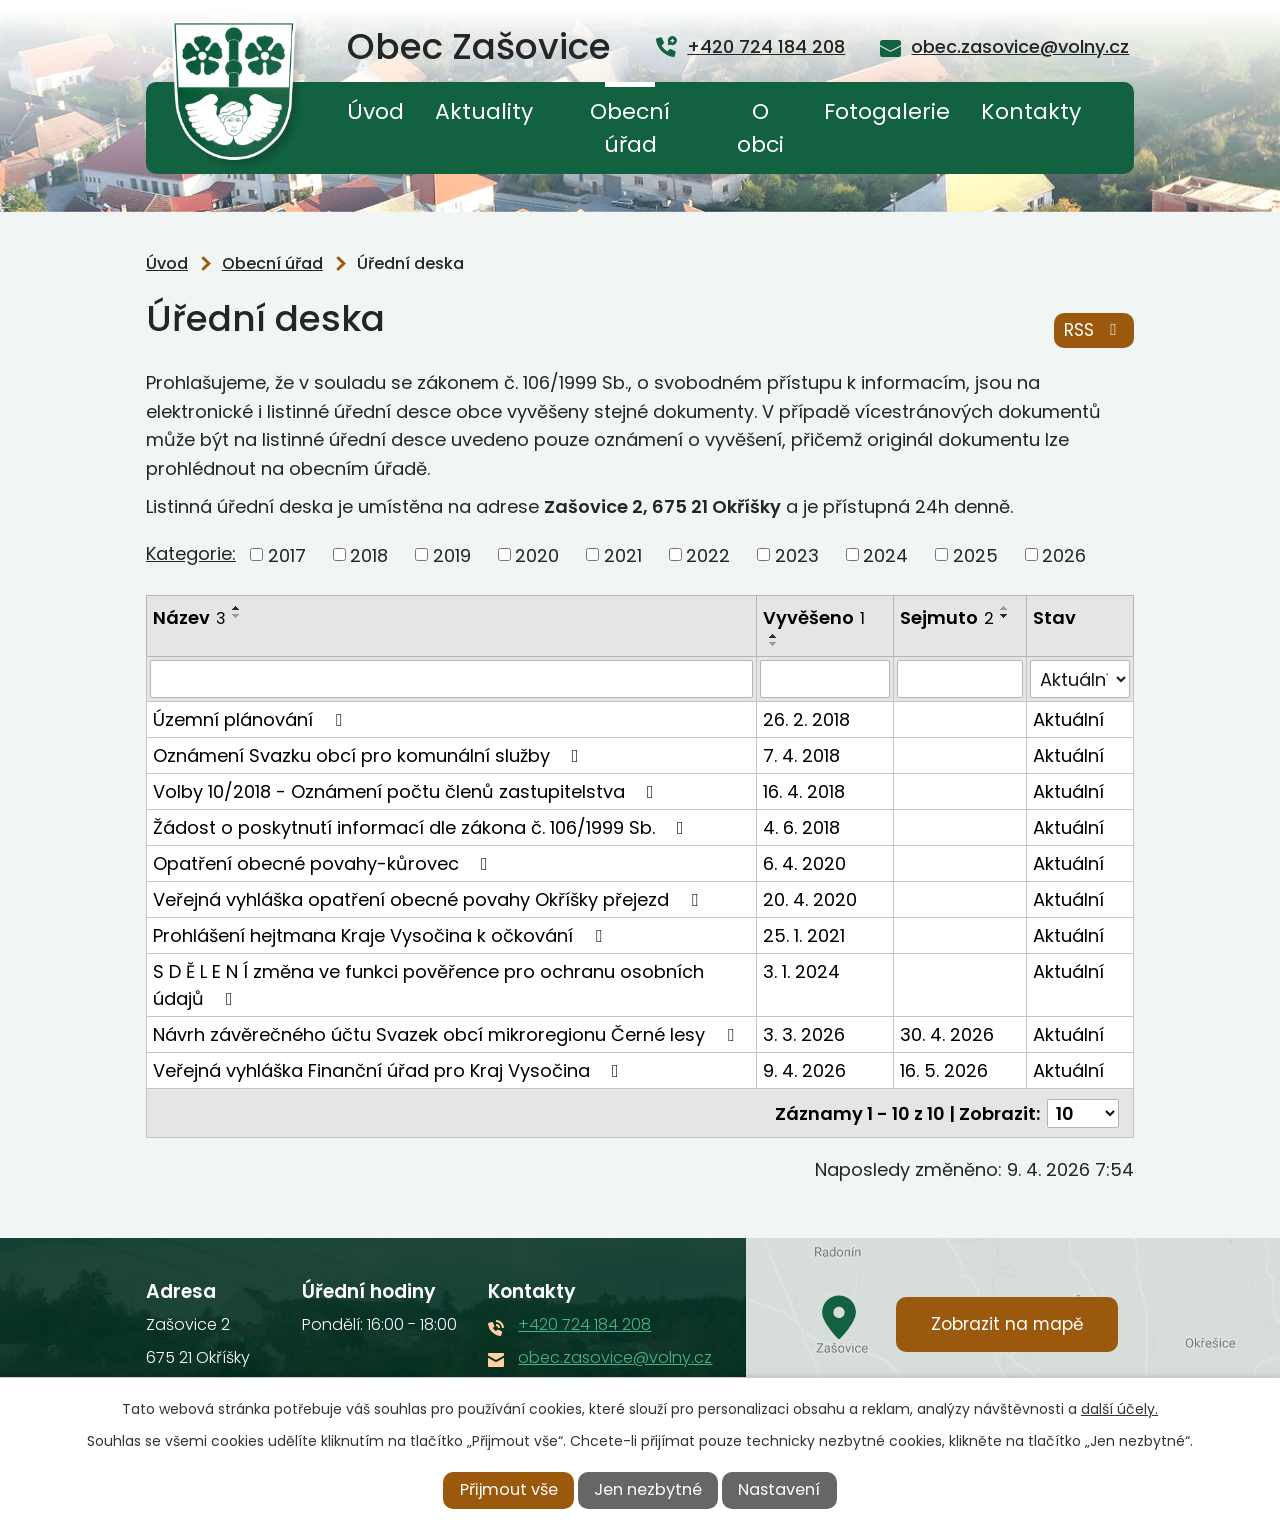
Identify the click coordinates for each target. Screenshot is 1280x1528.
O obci (760, 128)
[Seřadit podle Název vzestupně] (237, 608)
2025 (975, 554)
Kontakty (1031, 111)
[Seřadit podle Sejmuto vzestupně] (1005, 608)
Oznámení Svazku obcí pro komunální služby (370, 755)
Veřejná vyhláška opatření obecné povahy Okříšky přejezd (429, 899)
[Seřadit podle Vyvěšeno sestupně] (774, 644)
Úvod (375, 111)
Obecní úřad (630, 128)
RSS (1094, 330)
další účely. (1119, 1409)
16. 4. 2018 (804, 791)
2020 (537, 554)
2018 (369, 554)
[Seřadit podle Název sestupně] (237, 616)
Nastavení (779, 1489)
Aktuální (1068, 719)
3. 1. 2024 (801, 971)
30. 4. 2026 (947, 1034)
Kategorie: (191, 553)
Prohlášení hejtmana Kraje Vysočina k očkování (381, 935)
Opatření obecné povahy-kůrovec (324, 863)
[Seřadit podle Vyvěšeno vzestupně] (774, 636)
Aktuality (484, 111)
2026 (1064, 554)
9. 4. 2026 (804, 1070)
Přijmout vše (509, 1489)
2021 (623, 554)
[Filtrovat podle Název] (451, 679)
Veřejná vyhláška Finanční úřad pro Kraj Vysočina (390, 1070)
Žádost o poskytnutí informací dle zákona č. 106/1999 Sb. (422, 827)
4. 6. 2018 (801, 827)
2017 (287, 554)
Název (189, 617)
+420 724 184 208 (584, 1323)
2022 (708, 554)
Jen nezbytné (648, 1489)
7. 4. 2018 (801, 755)
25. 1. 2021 (804, 935)
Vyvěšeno (814, 617)
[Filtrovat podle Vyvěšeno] (825, 679)
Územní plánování (251, 719)
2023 (797, 554)
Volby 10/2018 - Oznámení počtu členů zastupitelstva (407, 791)
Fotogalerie (887, 111)
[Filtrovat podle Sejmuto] (960, 679)
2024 (885, 554)
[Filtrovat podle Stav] (1080, 679)
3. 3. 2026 (804, 1034)
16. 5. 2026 (944, 1070)
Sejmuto (947, 617)
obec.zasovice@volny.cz (615, 1356)
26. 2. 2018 (806, 719)
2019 (452, 554)
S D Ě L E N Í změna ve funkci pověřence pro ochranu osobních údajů (428, 985)
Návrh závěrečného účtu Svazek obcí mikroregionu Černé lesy (447, 1034)
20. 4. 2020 (810, 899)
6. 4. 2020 (804, 863)
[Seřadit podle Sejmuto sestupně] (1005, 616)
